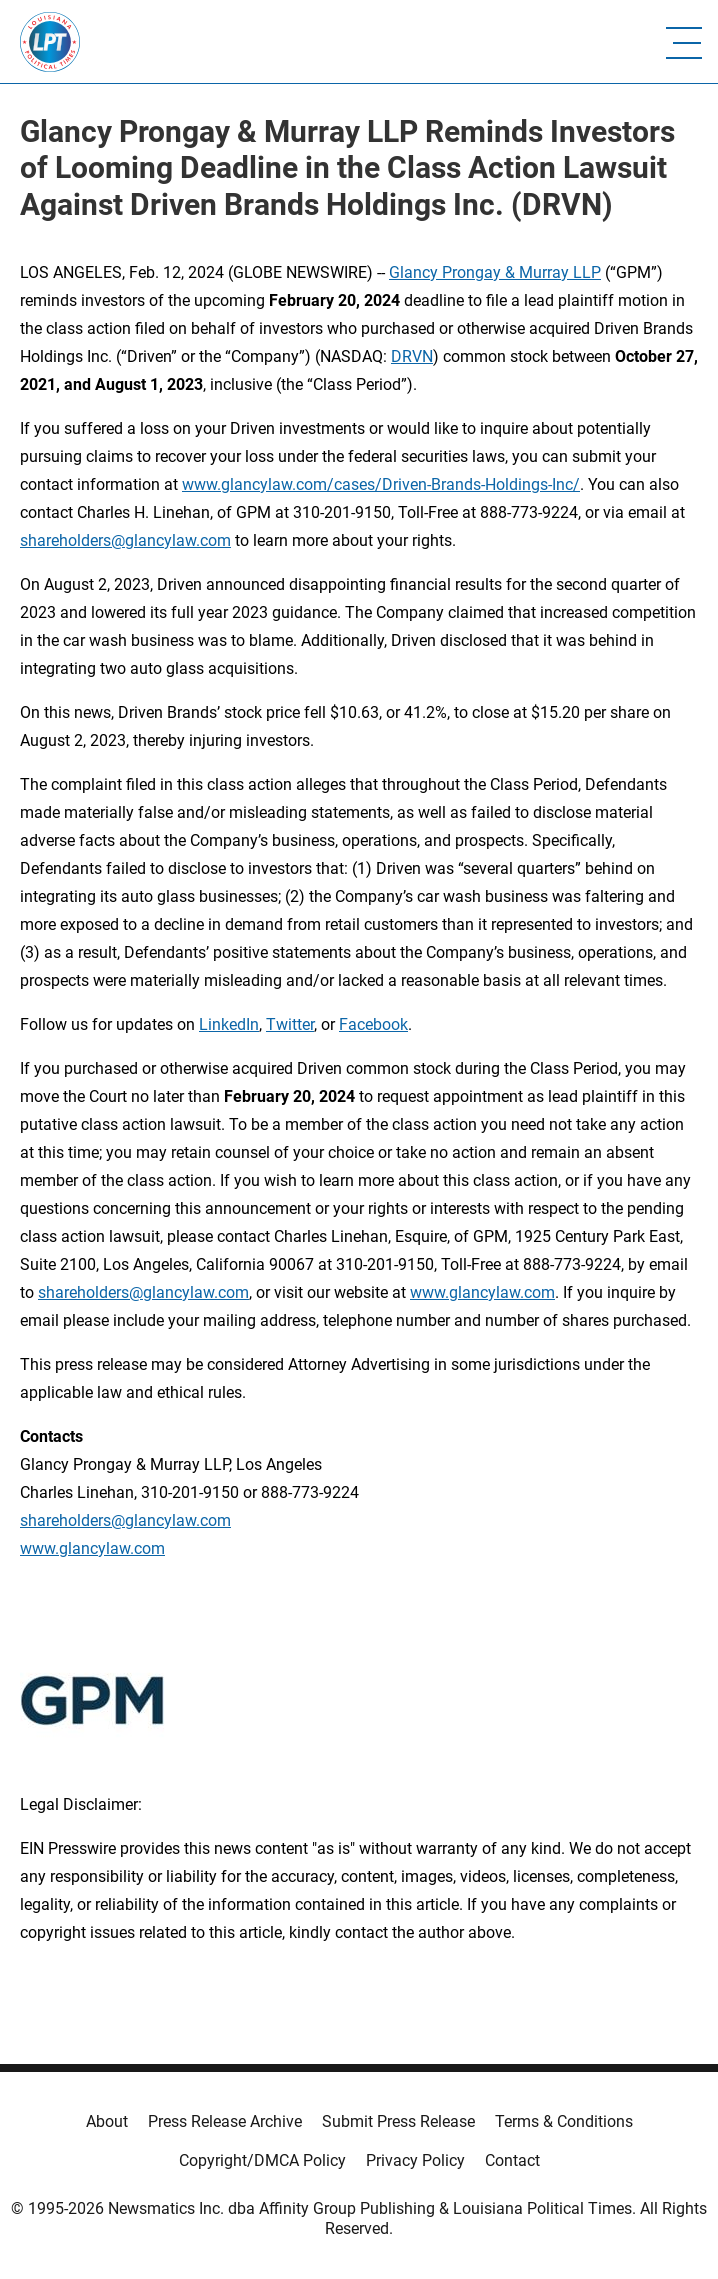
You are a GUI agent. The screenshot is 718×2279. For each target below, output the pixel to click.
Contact (512, 2160)
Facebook (373, 1024)
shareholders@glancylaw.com (125, 540)
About (107, 2121)
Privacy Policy (415, 2160)
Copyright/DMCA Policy (262, 2160)
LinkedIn (229, 1024)
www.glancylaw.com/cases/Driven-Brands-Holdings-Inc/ (381, 484)
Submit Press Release (398, 2121)
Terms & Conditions (564, 2121)
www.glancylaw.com (482, 1292)
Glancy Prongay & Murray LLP (495, 272)
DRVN (412, 356)
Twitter (290, 1024)
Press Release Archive (225, 2121)
